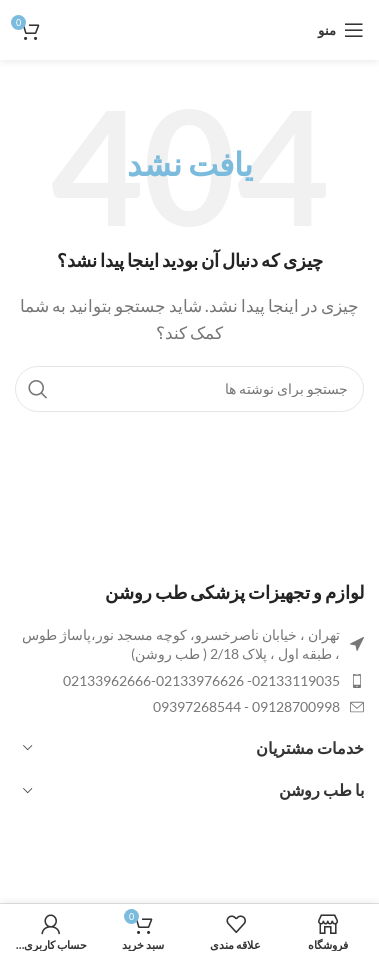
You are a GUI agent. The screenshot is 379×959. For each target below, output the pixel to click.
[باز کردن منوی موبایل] (341, 30)
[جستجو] (189, 389)
